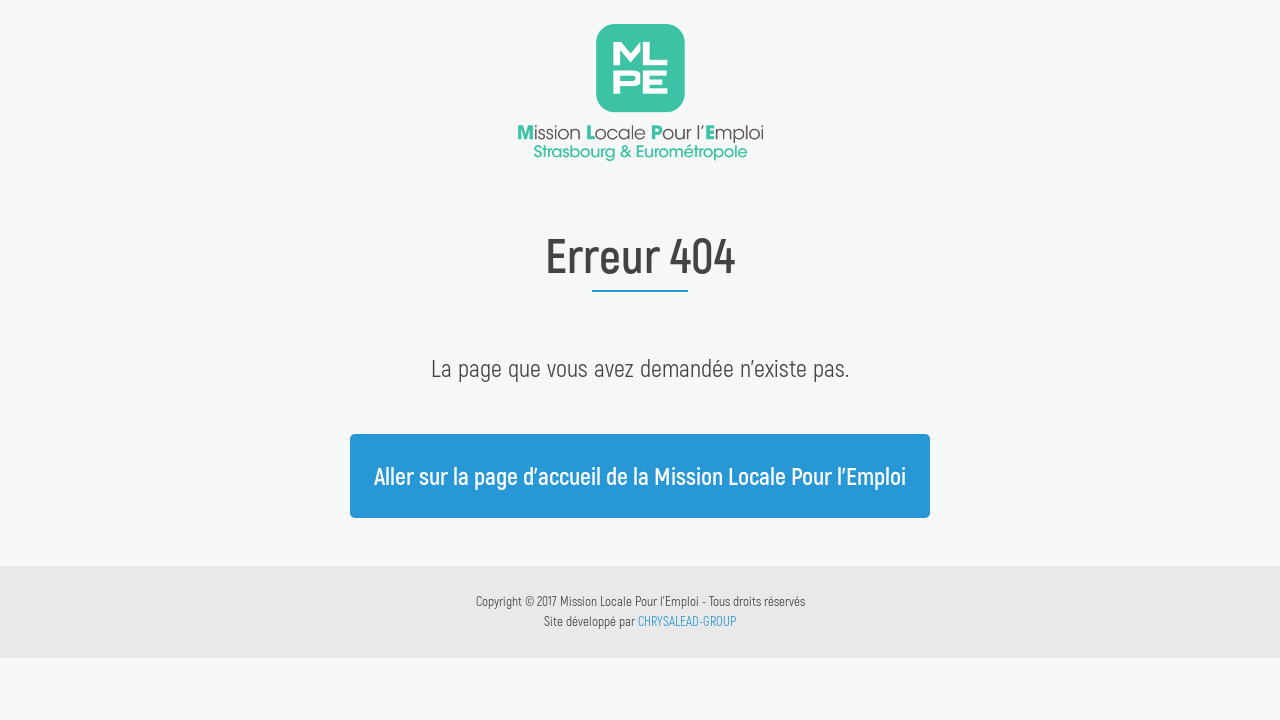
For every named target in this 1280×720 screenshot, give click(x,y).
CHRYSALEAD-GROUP (687, 621)
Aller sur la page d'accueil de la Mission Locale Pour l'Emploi (640, 475)
